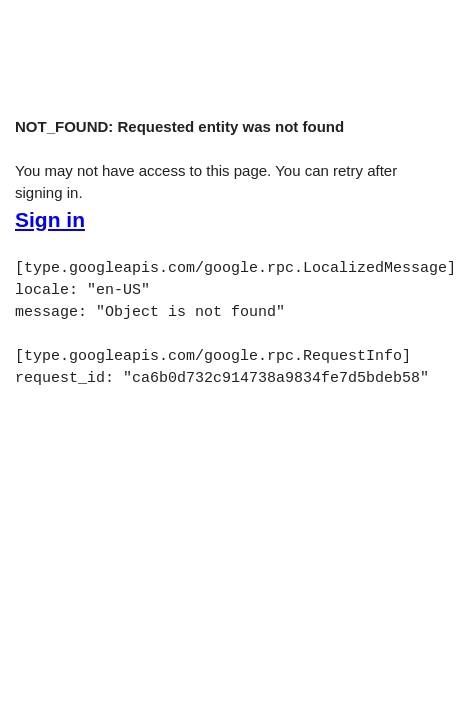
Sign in (50, 220)
